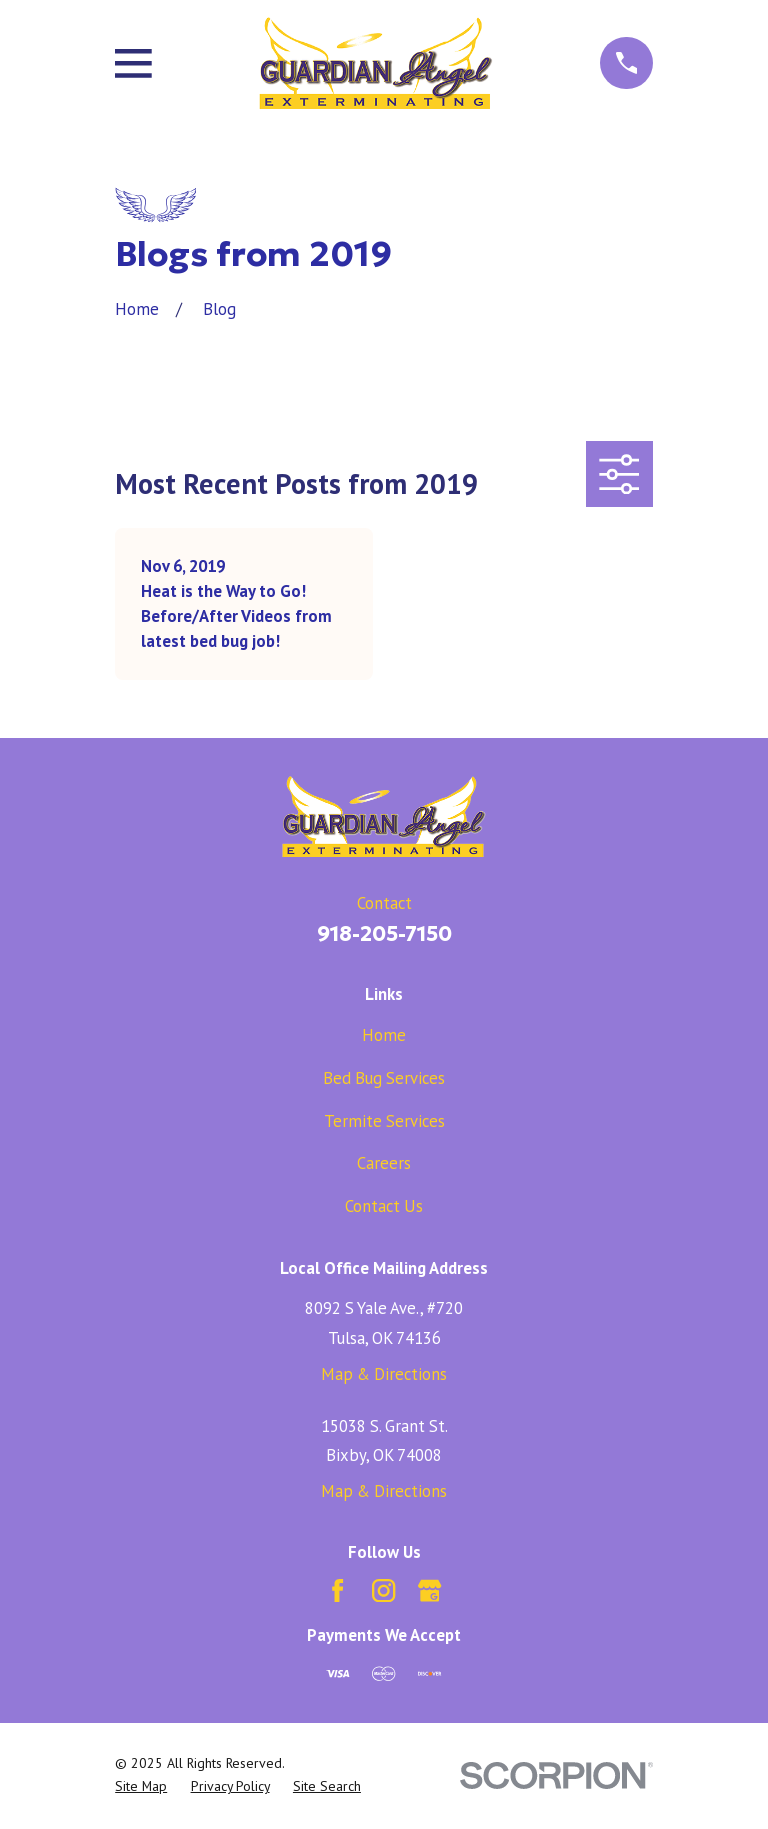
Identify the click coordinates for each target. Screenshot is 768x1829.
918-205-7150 (384, 934)
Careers (384, 1163)
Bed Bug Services (384, 1078)
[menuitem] (141, 1786)
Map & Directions (384, 1374)
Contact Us (384, 1206)
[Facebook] (337, 1590)
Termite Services (384, 1121)
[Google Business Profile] (429, 1590)
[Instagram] (383, 1590)
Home (384, 1035)
